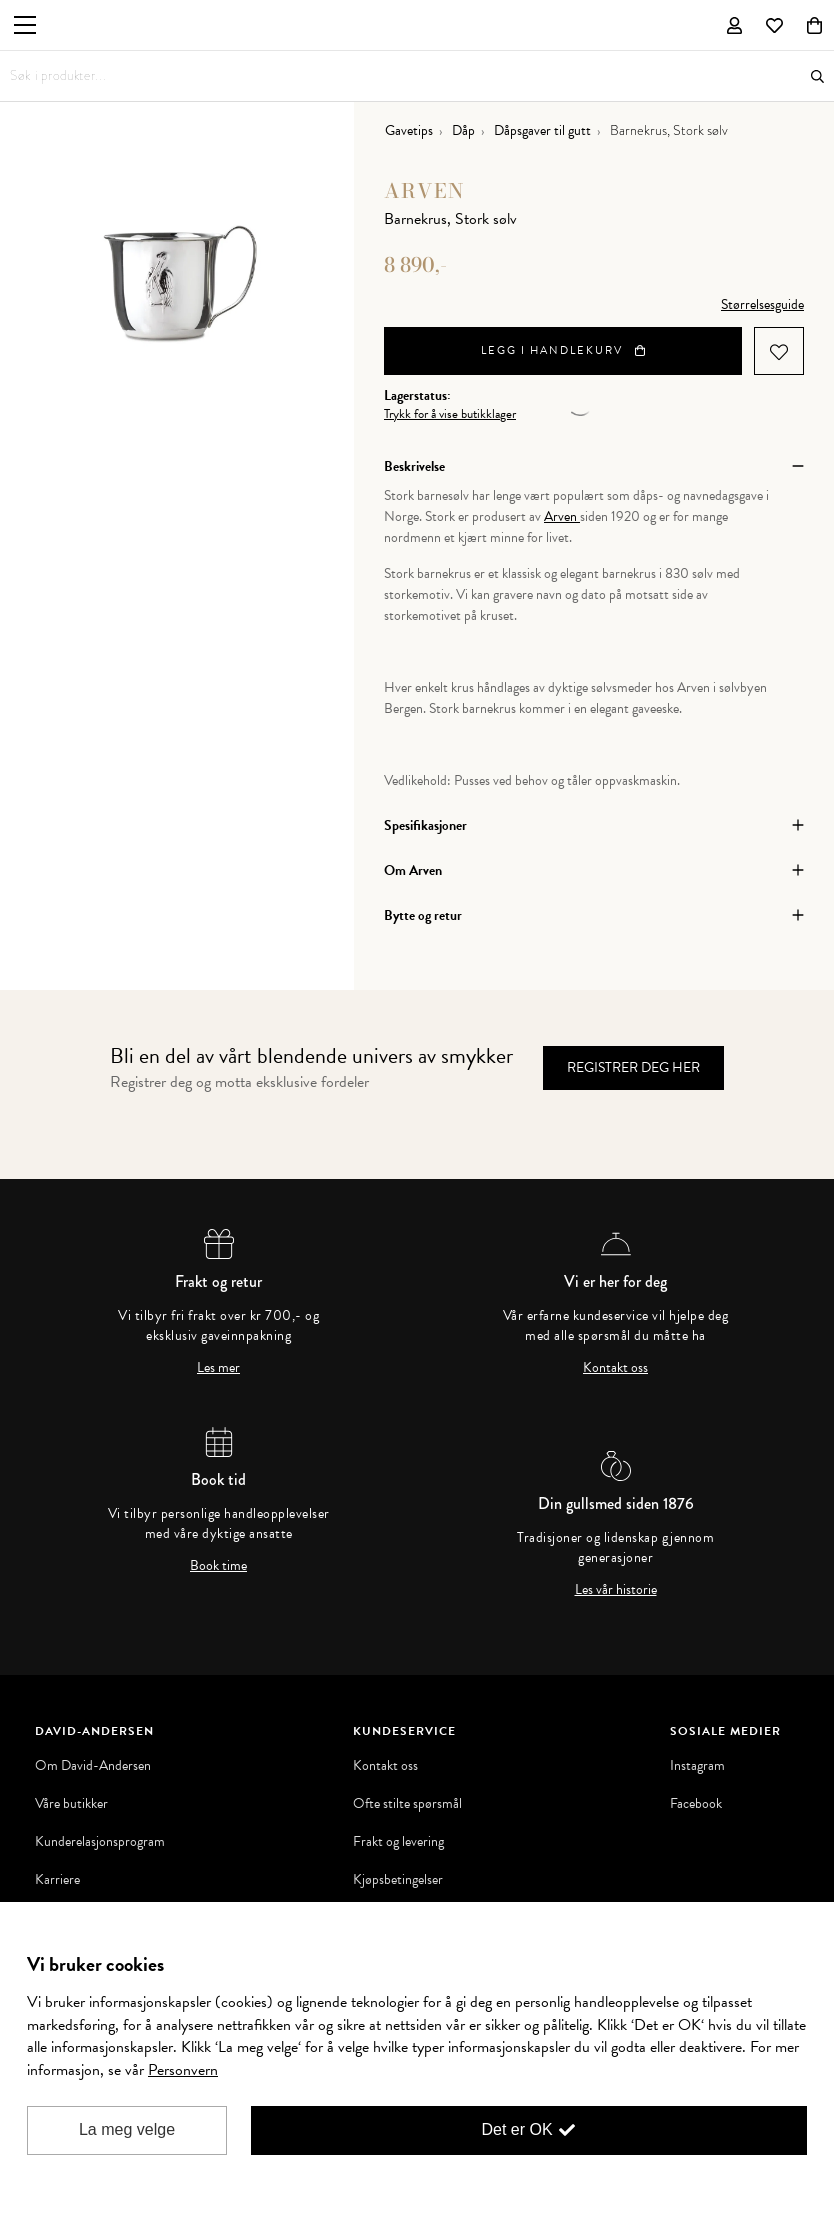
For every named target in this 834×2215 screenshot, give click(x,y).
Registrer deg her (633, 1067)
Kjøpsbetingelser (398, 1880)
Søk (817, 76)
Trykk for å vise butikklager (450, 414)
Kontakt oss (615, 1368)
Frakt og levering (398, 1842)
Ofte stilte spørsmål (407, 1804)
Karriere (57, 1880)
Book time (218, 1566)
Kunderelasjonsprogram (100, 1842)
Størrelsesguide (762, 304)
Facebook (696, 1804)
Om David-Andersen (93, 1766)
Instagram (697, 1766)
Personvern (183, 2070)
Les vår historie (616, 1590)
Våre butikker (71, 1804)
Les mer (218, 1368)
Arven (424, 190)
